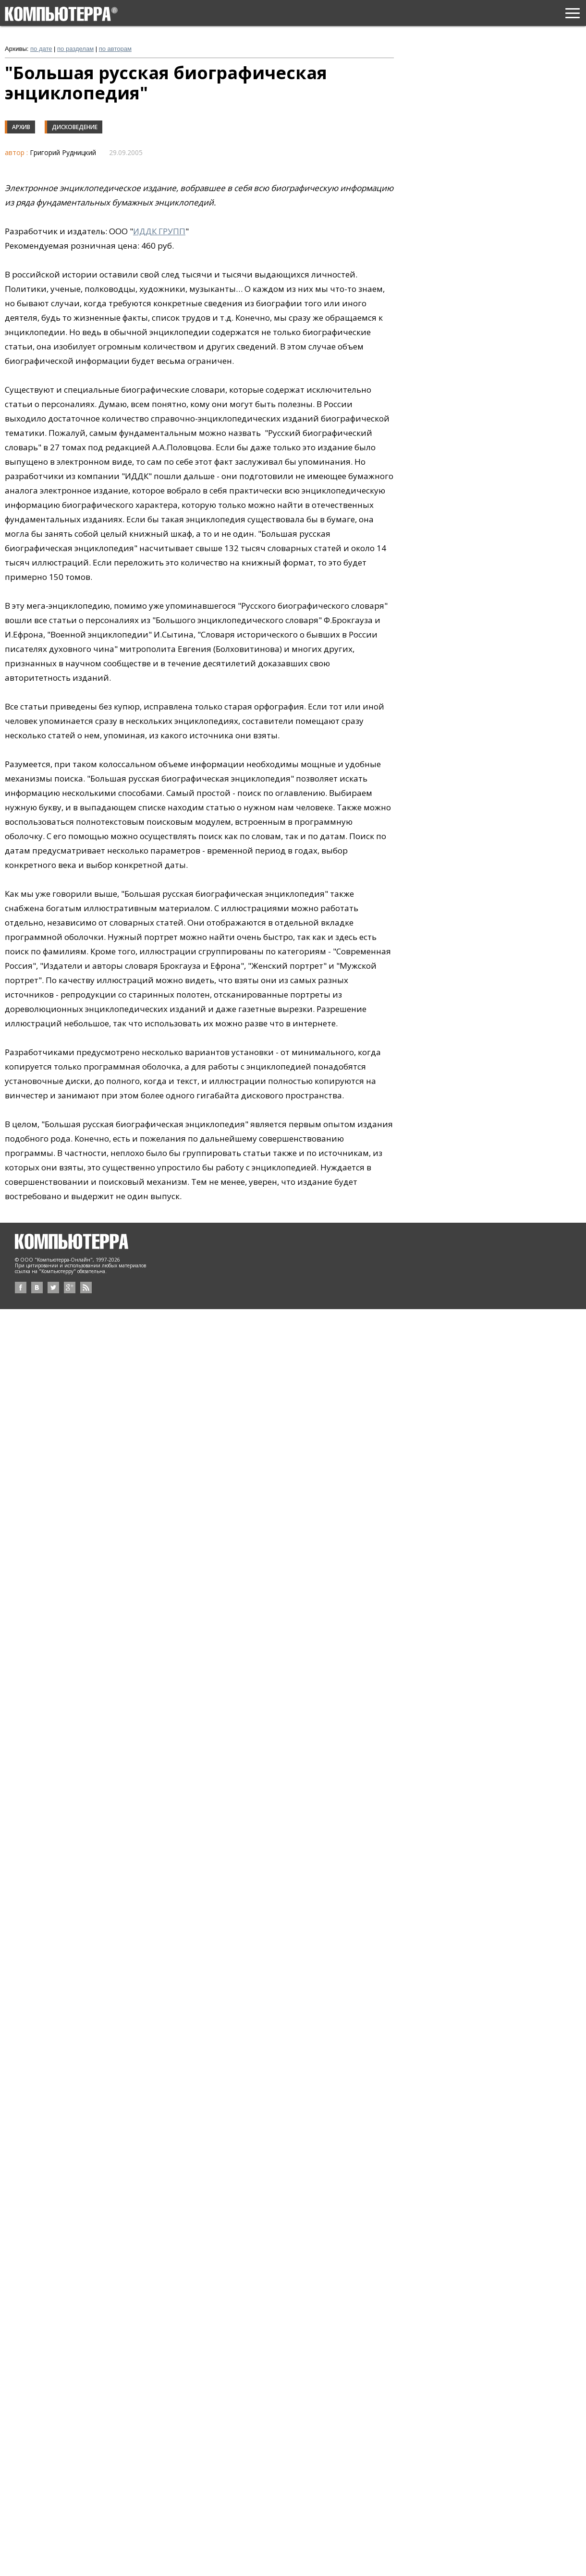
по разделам (75, 48)
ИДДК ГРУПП (159, 231)
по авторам (115, 48)
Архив (21, 127)
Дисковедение (75, 127)
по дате (41, 48)
